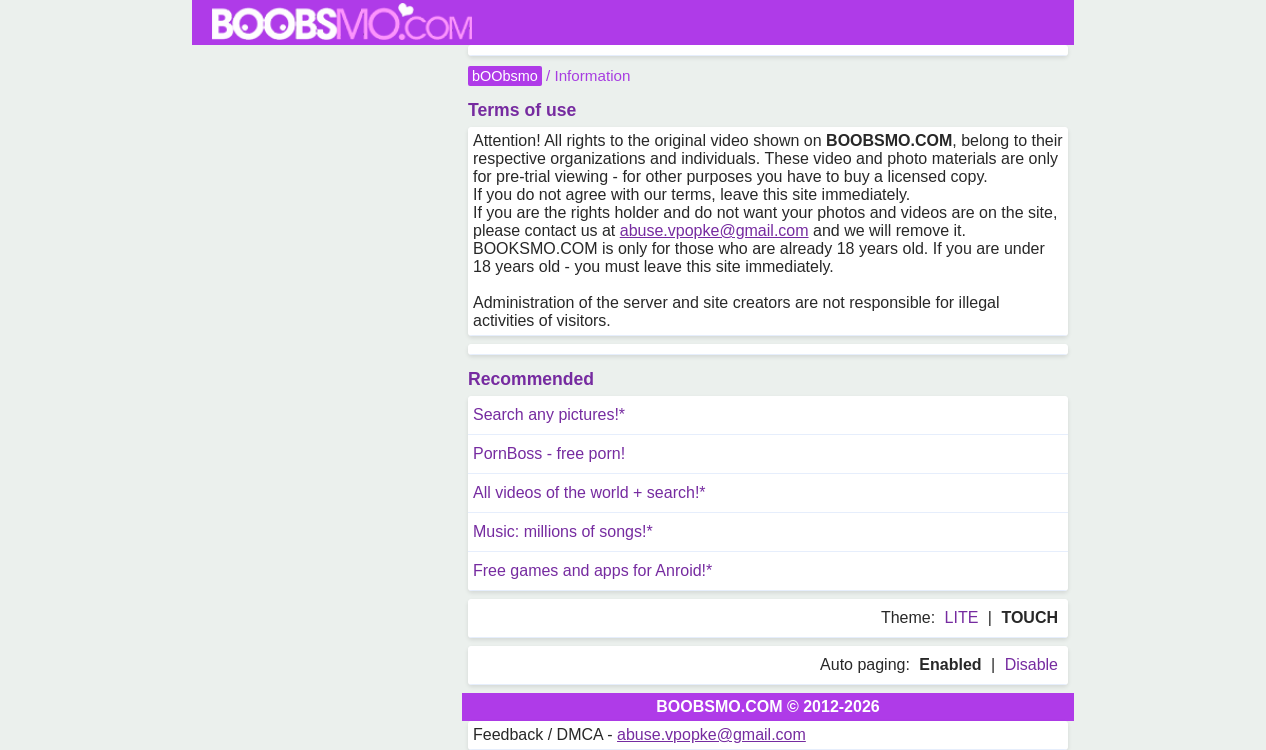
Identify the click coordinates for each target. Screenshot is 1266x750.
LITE (962, 617)
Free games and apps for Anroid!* (592, 570)
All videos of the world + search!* (589, 492)
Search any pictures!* (549, 414)
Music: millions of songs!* (563, 531)
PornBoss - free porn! (549, 453)
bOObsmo (505, 76)
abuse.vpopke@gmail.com (714, 230)
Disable (1031, 664)
